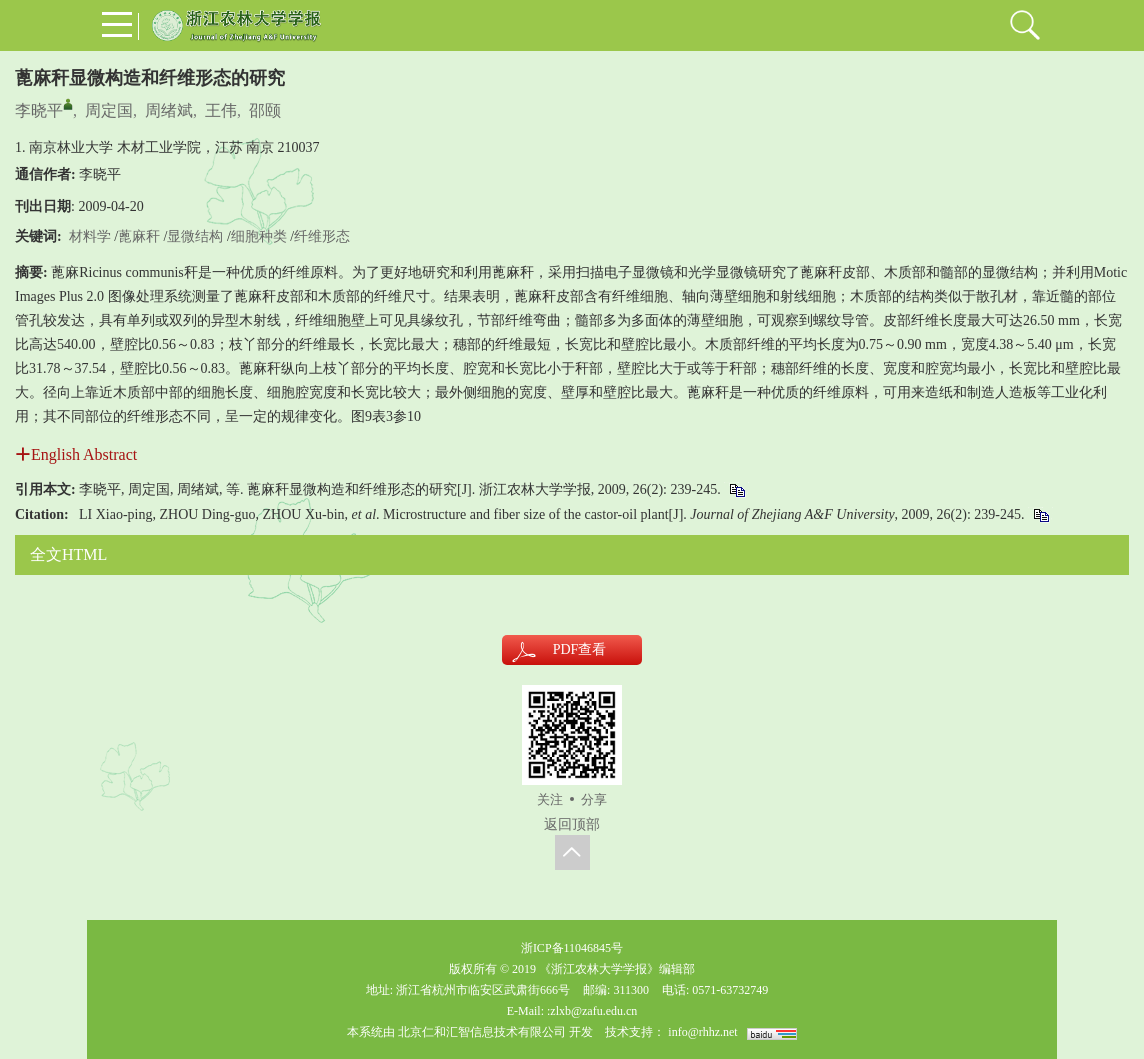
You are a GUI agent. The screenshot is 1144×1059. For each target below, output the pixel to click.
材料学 (90, 236)
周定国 (109, 110)
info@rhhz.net (702, 1032)
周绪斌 (169, 110)
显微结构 (195, 236)
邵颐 (265, 110)
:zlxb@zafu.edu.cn (592, 1011)
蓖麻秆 (139, 236)
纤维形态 (322, 236)
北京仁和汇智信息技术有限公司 (482, 1032)
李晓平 (39, 110)
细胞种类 (259, 236)
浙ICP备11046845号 (572, 948)
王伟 (221, 110)
